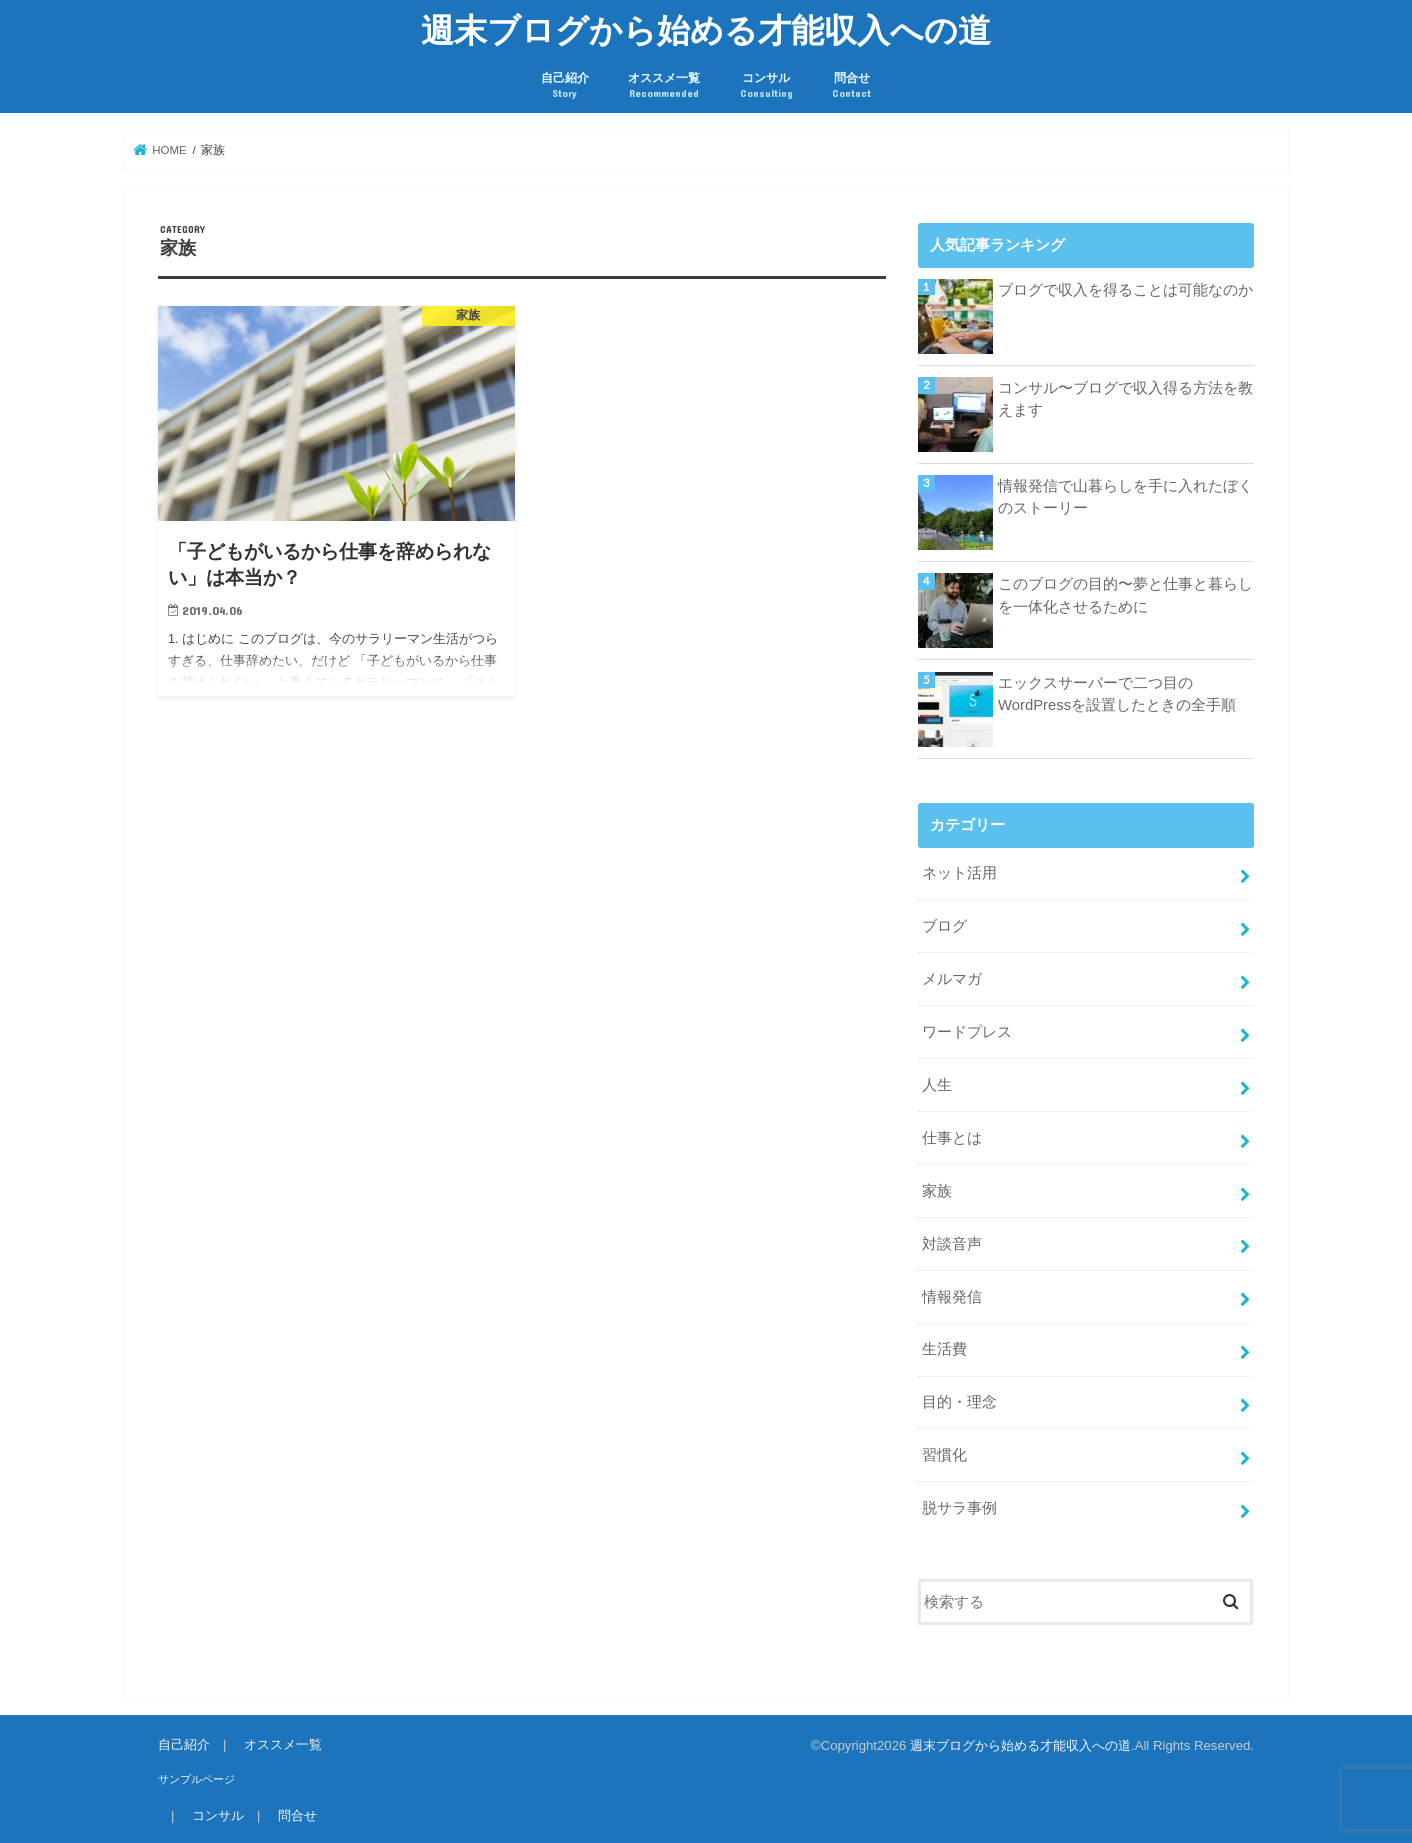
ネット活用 (959, 873)
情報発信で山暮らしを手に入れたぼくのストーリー (1125, 497)
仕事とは (952, 1138)
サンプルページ (196, 1779)
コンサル (766, 85)
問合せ (851, 85)
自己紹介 (565, 85)
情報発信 (952, 1297)
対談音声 (952, 1244)
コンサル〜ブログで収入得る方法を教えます (1125, 399)
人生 (937, 1085)
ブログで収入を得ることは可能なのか (1125, 290)
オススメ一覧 (664, 85)
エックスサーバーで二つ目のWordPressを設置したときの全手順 (1117, 694)
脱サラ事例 (959, 1508)
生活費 (944, 1349)
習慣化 (944, 1455)
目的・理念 (959, 1402)
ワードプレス (967, 1032)
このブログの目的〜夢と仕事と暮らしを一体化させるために (1125, 595)
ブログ (944, 926)
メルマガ (952, 979)
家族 (937, 1191)
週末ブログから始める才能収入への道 (706, 29)
